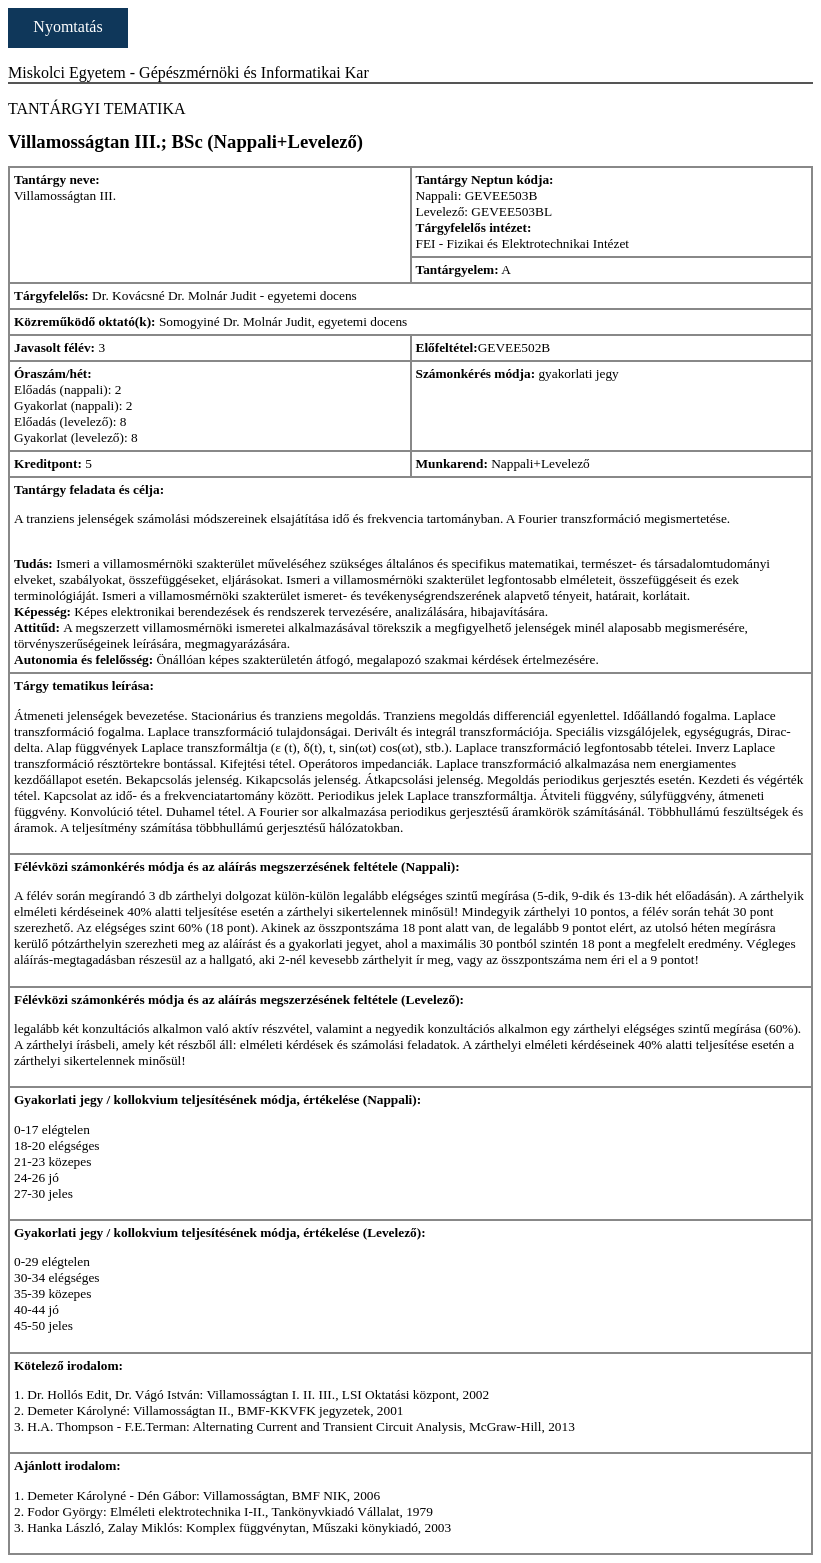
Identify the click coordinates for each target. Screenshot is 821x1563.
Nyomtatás (67, 26)
